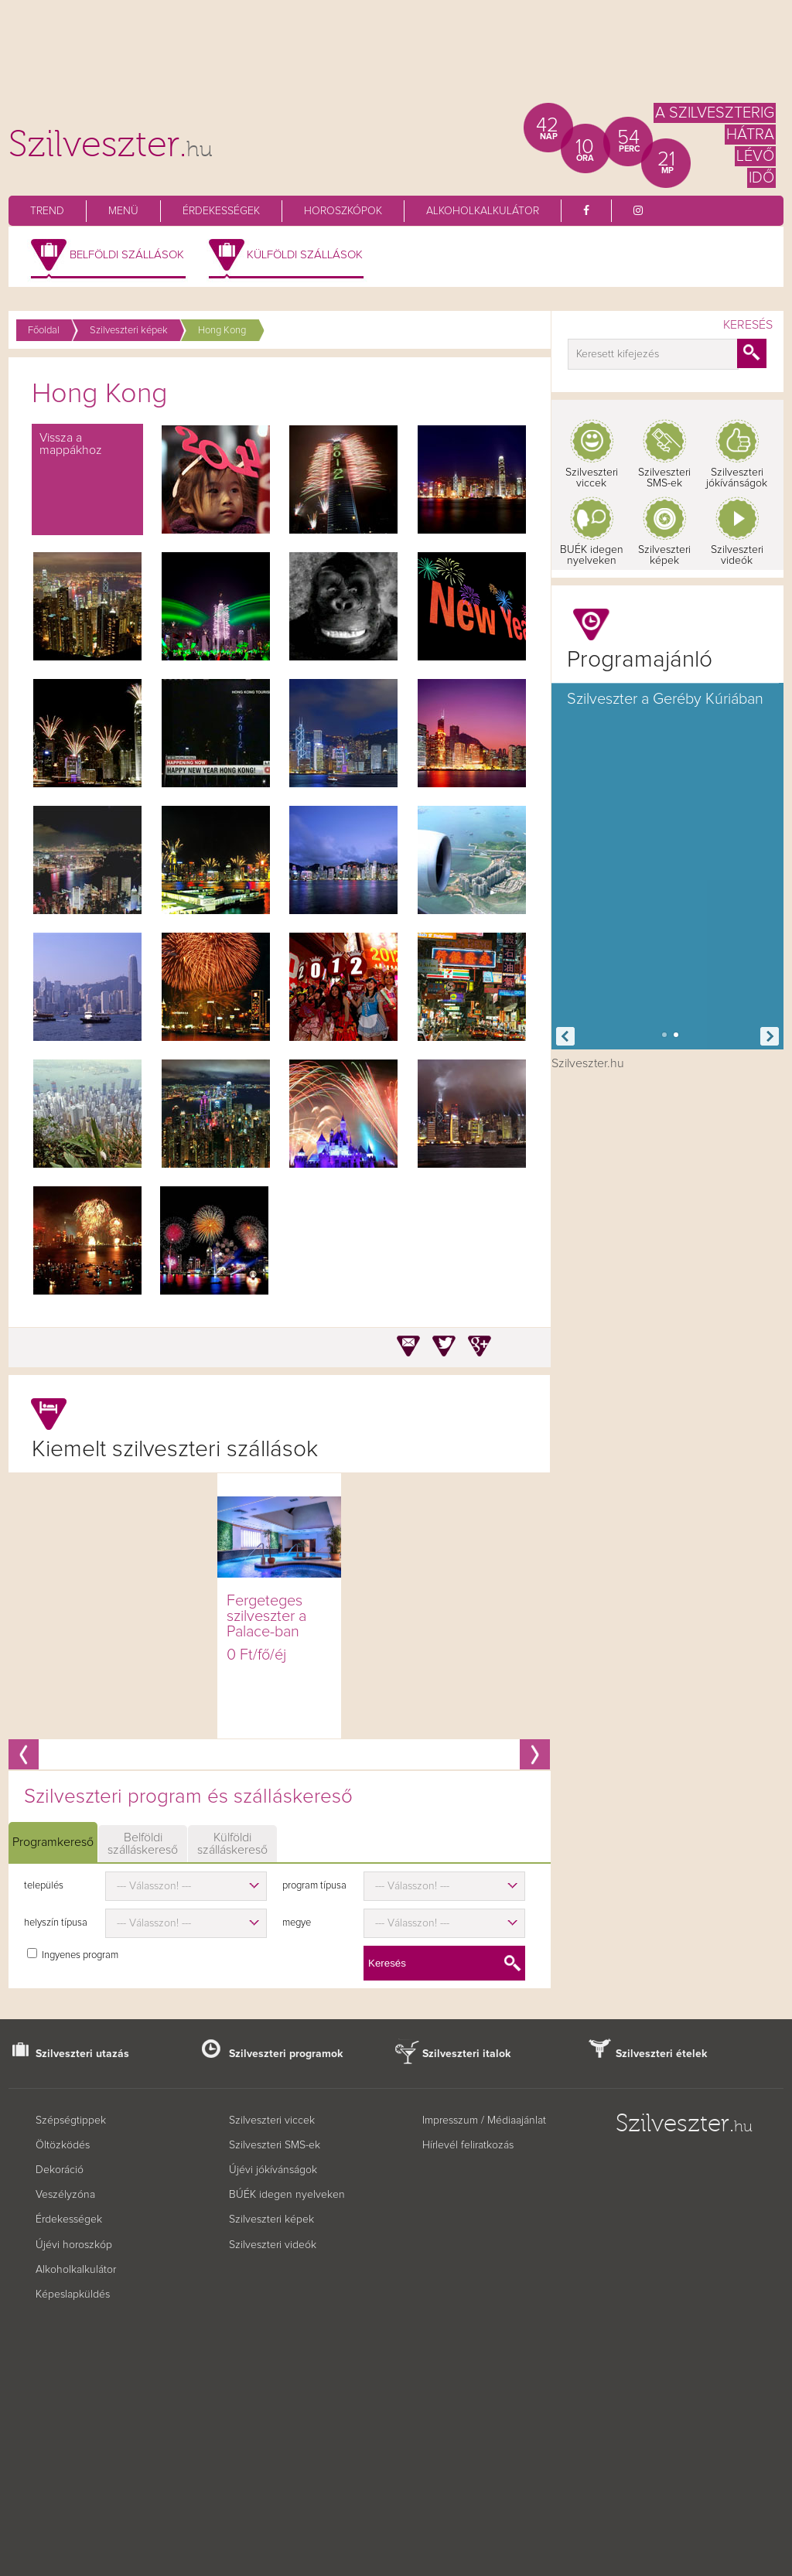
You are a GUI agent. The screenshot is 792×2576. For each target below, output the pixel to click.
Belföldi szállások (127, 255)
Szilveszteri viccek (591, 478)
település (43, 1886)
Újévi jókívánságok (273, 2170)
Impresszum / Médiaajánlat (484, 2120)
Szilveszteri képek (129, 331)
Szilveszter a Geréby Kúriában (665, 699)
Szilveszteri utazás (82, 2054)
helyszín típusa (55, 1923)
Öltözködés (63, 2145)
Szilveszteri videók (737, 555)
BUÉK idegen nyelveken (591, 555)
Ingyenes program (80, 1955)
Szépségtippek (71, 2120)
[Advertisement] (396, 58)
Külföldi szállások (305, 255)
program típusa (314, 1886)
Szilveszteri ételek (662, 2054)
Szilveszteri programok (286, 2054)
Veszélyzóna (65, 2194)
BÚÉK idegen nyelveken (287, 2194)
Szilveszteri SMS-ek (664, 478)
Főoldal (44, 331)
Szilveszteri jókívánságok (736, 478)
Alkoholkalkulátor (482, 211)
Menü (123, 211)
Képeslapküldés (73, 2294)
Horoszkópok (343, 211)
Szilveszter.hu (587, 1063)
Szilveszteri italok (466, 2054)
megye (296, 1923)
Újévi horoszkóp (74, 2245)
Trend (47, 211)
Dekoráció (60, 2170)
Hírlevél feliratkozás (468, 2145)
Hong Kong (222, 331)
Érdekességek (221, 211)
